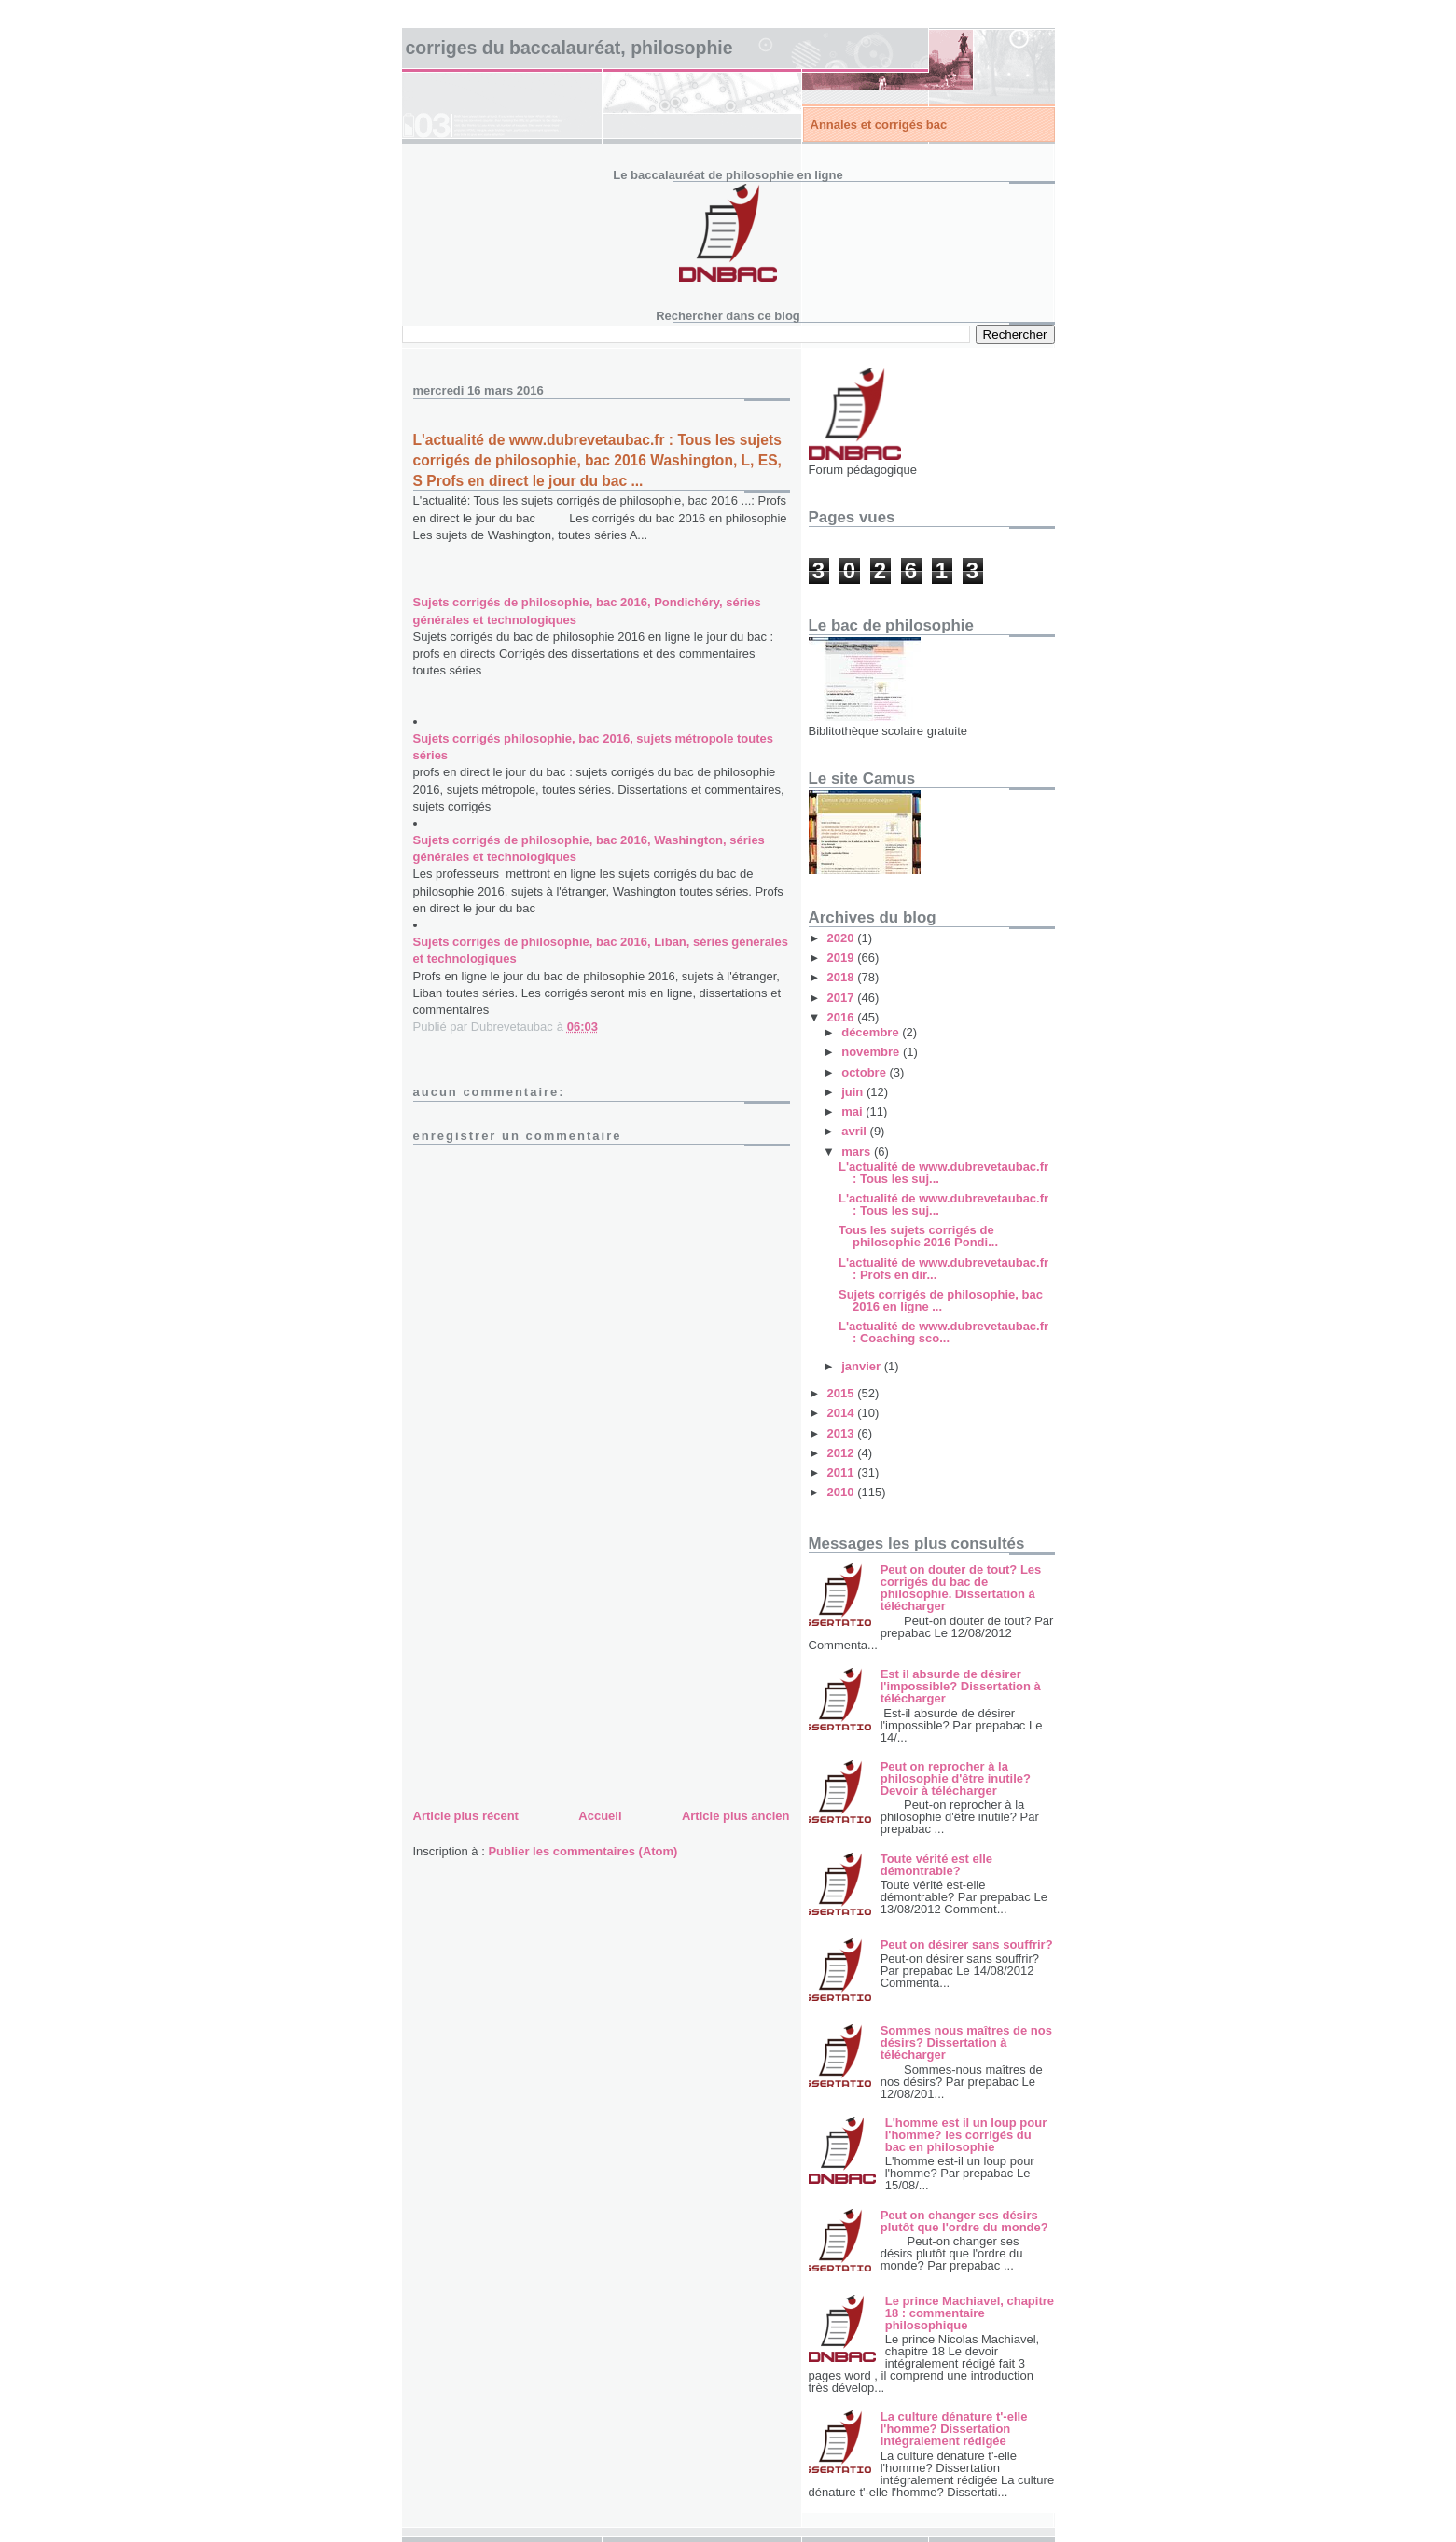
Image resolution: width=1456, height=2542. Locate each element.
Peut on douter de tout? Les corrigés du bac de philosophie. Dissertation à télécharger (961, 1588)
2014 (842, 1413)
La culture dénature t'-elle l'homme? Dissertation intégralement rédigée (954, 2429)
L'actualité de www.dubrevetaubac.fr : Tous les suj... (943, 1173)
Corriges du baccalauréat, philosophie (569, 47)
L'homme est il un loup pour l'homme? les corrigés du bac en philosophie (966, 2135)
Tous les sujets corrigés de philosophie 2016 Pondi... (918, 1236)
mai (853, 1111)
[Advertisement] (553, 1674)
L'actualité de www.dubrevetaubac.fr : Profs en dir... (943, 1269)
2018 (842, 977)
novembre (872, 1052)
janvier (862, 1366)
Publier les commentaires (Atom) (582, 1851)
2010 (842, 1492)
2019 (842, 958)
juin (854, 1092)
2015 (842, 1393)
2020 (842, 938)
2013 (842, 1433)
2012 (842, 1453)
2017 (842, 998)
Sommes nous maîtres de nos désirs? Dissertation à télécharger (966, 2042)
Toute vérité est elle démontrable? (936, 1865)
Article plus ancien (736, 1816)
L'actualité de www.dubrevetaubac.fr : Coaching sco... (943, 1332)
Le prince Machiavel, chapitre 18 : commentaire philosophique (969, 2313)
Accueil (599, 1816)
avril (855, 1131)
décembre (871, 1032)
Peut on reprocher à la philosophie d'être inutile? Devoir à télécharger (956, 1778)
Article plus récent (466, 1816)
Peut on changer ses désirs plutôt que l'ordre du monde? (964, 2221)
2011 (842, 1472)
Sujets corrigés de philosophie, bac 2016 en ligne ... (941, 1300)
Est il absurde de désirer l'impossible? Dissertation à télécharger (961, 1686)
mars (857, 1152)
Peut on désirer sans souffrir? (967, 1945)
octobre (865, 1072)
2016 (842, 1017)
